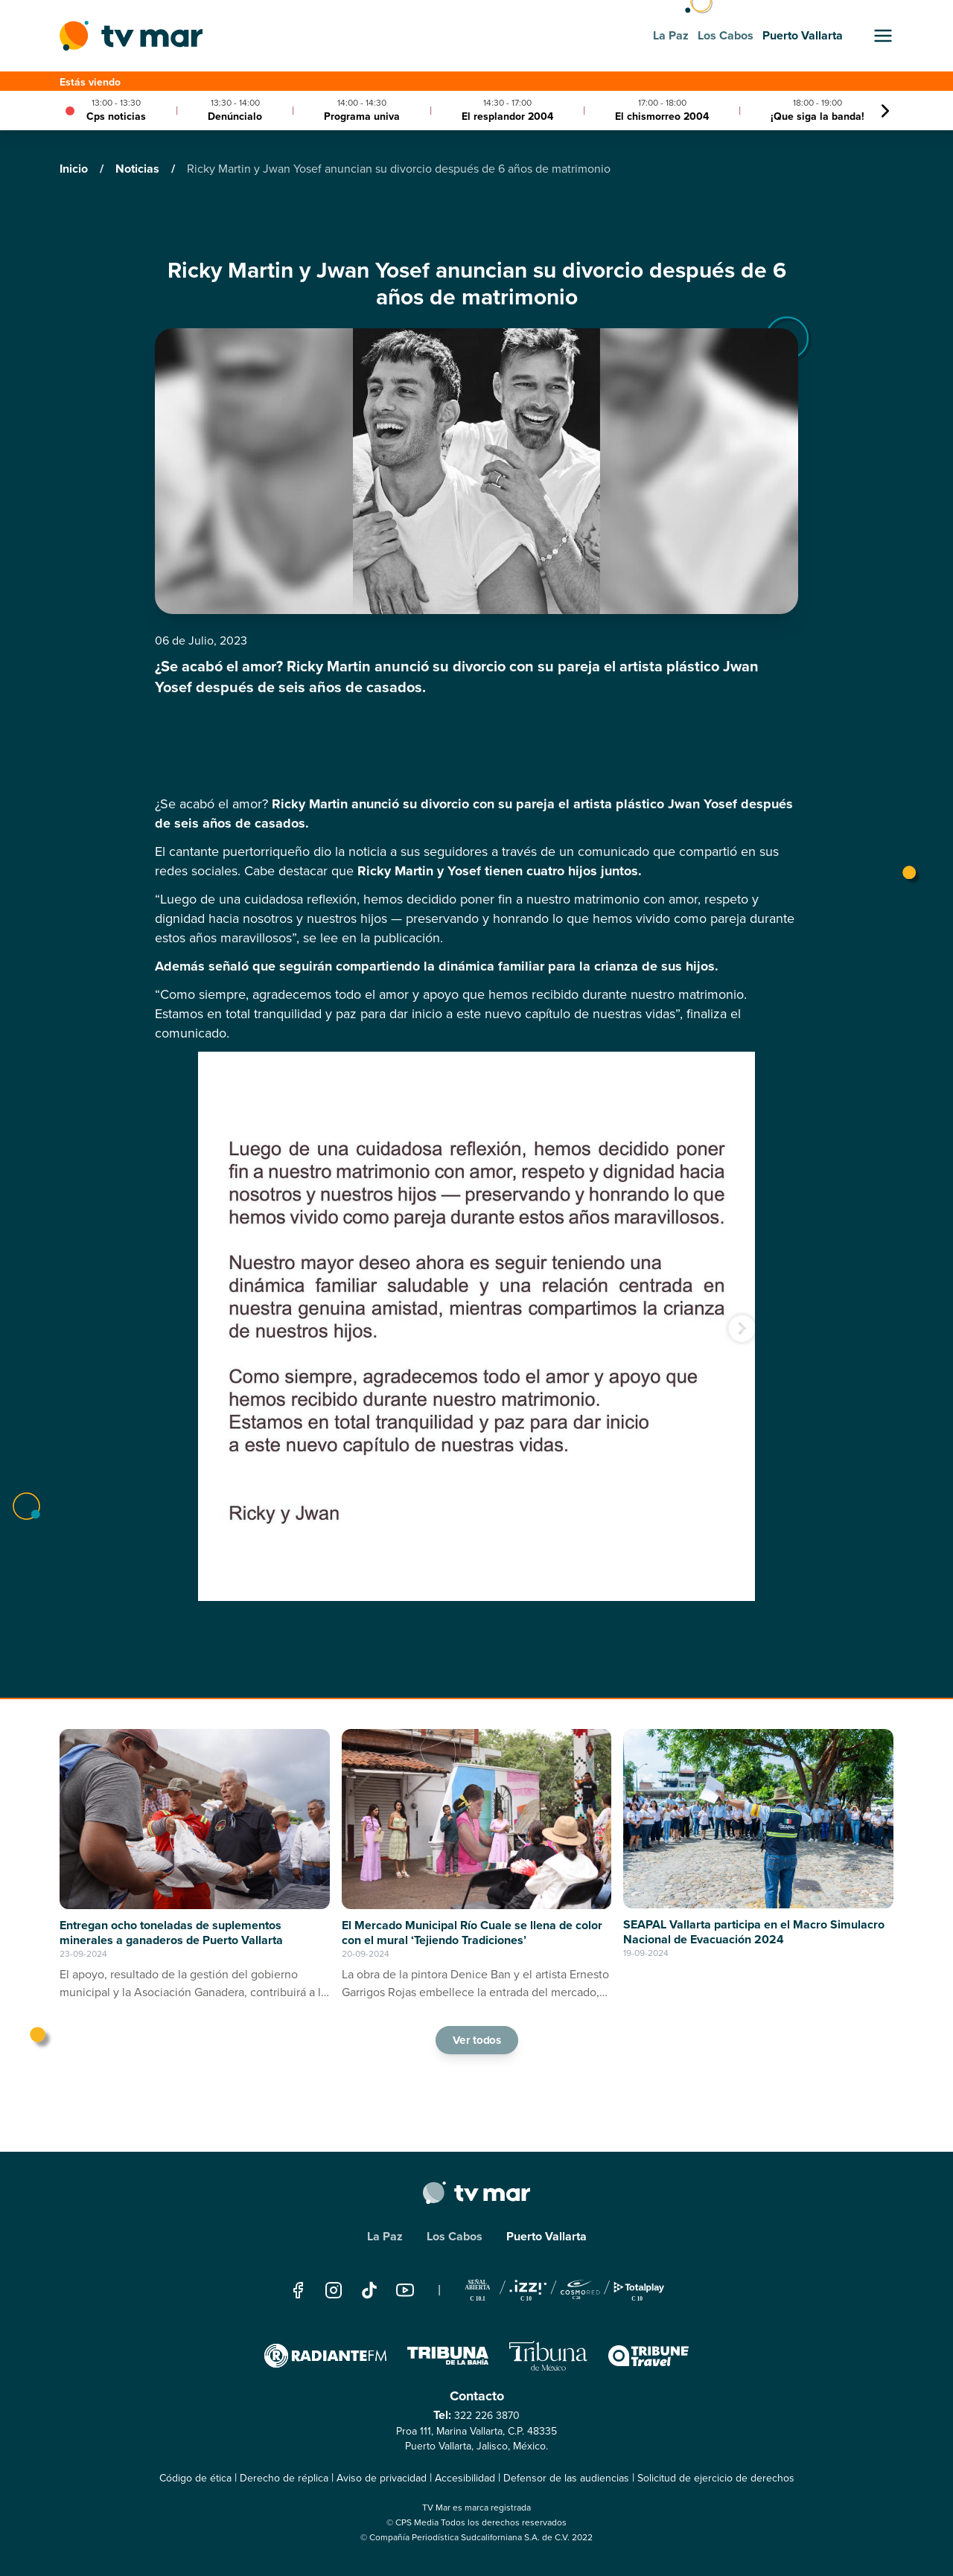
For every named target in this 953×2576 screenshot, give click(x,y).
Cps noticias (116, 116)
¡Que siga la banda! (817, 116)
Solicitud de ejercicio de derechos (715, 2478)
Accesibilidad (465, 2478)
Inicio (75, 168)
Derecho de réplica (284, 2478)
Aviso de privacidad (382, 2478)
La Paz (385, 2236)
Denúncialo (235, 116)
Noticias (138, 168)
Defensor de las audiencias (566, 2478)
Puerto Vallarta (546, 2236)
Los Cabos (454, 2236)
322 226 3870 (487, 2415)
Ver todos (476, 2039)
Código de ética (195, 2478)
